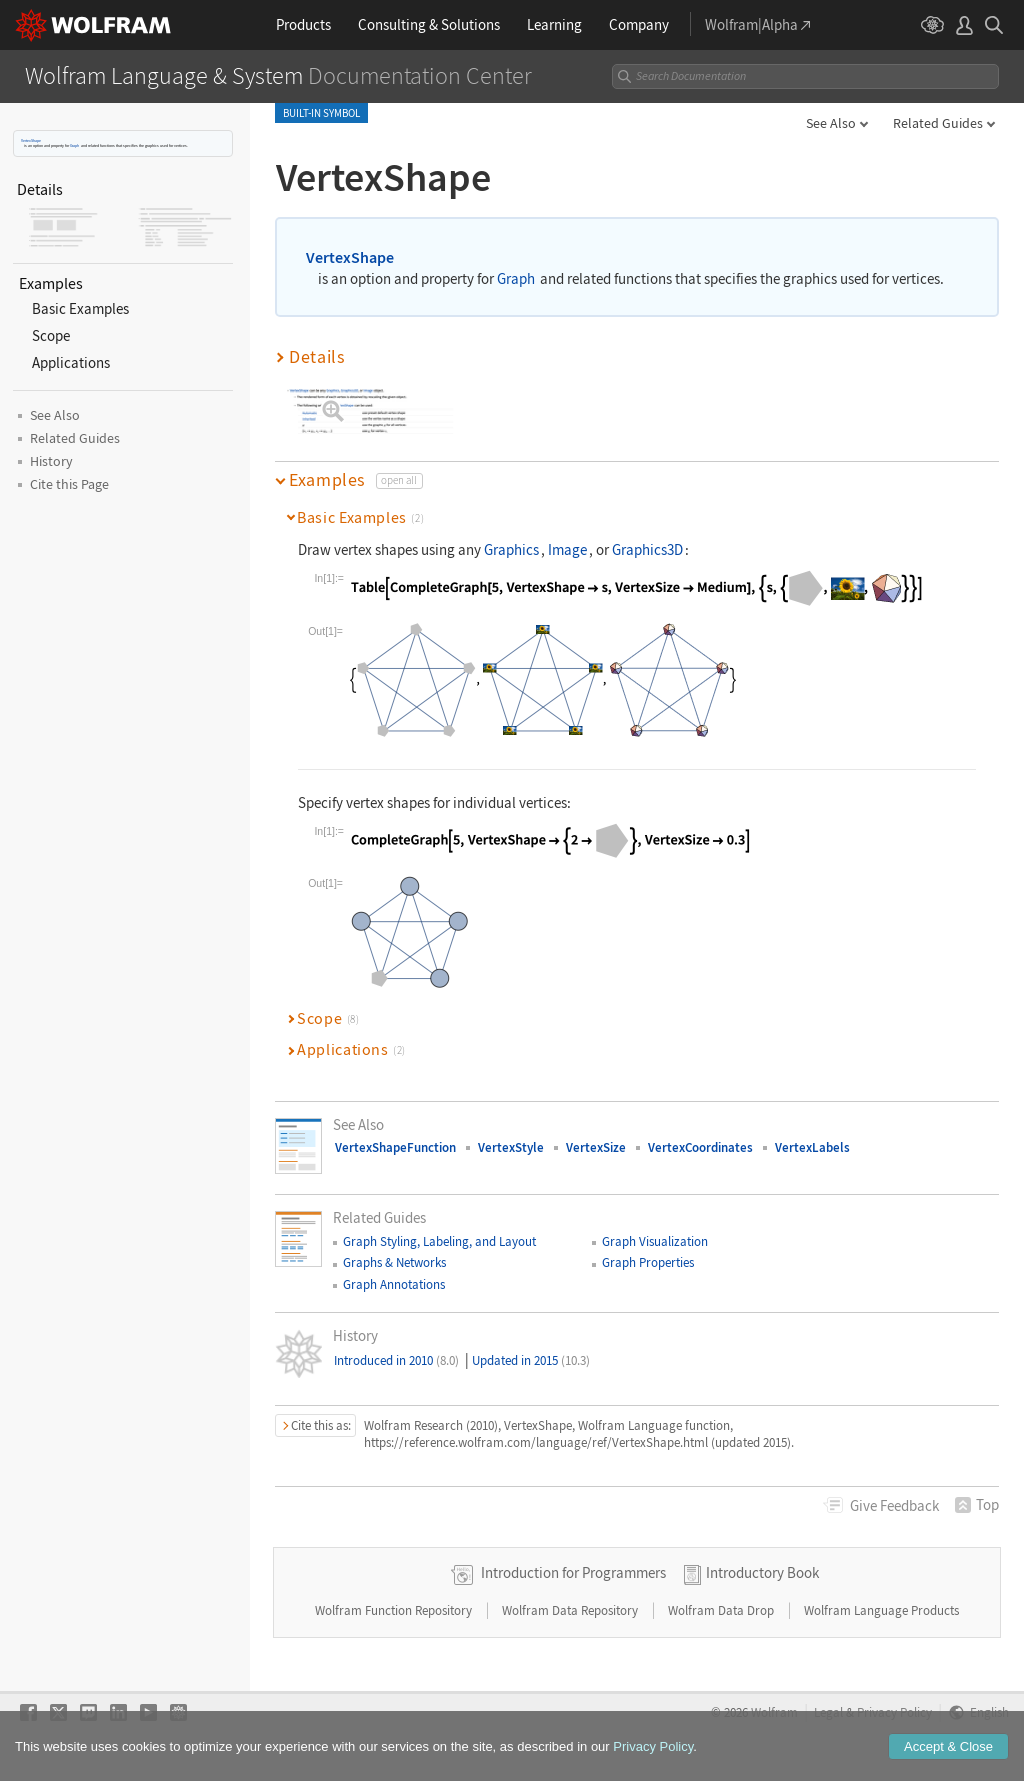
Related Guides (938, 123)
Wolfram (774, 1712)
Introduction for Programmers (573, 1572)
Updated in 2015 (531, 1360)
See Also (831, 123)
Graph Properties (648, 1262)
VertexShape (31, 140)
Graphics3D (647, 549)
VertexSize (596, 1147)
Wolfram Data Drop (722, 1610)
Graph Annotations (394, 1284)
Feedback (894, 1505)
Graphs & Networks (394, 1262)
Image (567, 549)
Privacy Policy (894, 1712)
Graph (74, 145)
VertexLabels (812, 1147)
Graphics (511, 549)
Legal (828, 1712)
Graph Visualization (655, 1241)
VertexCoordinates (700, 1147)
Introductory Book (762, 1572)
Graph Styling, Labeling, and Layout (439, 1241)
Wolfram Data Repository (571, 1610)
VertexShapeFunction (395, 1147)
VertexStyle (511, 1147)
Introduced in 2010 (396, 1360)
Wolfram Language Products (881, 1610)
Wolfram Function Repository (395, 1610)
